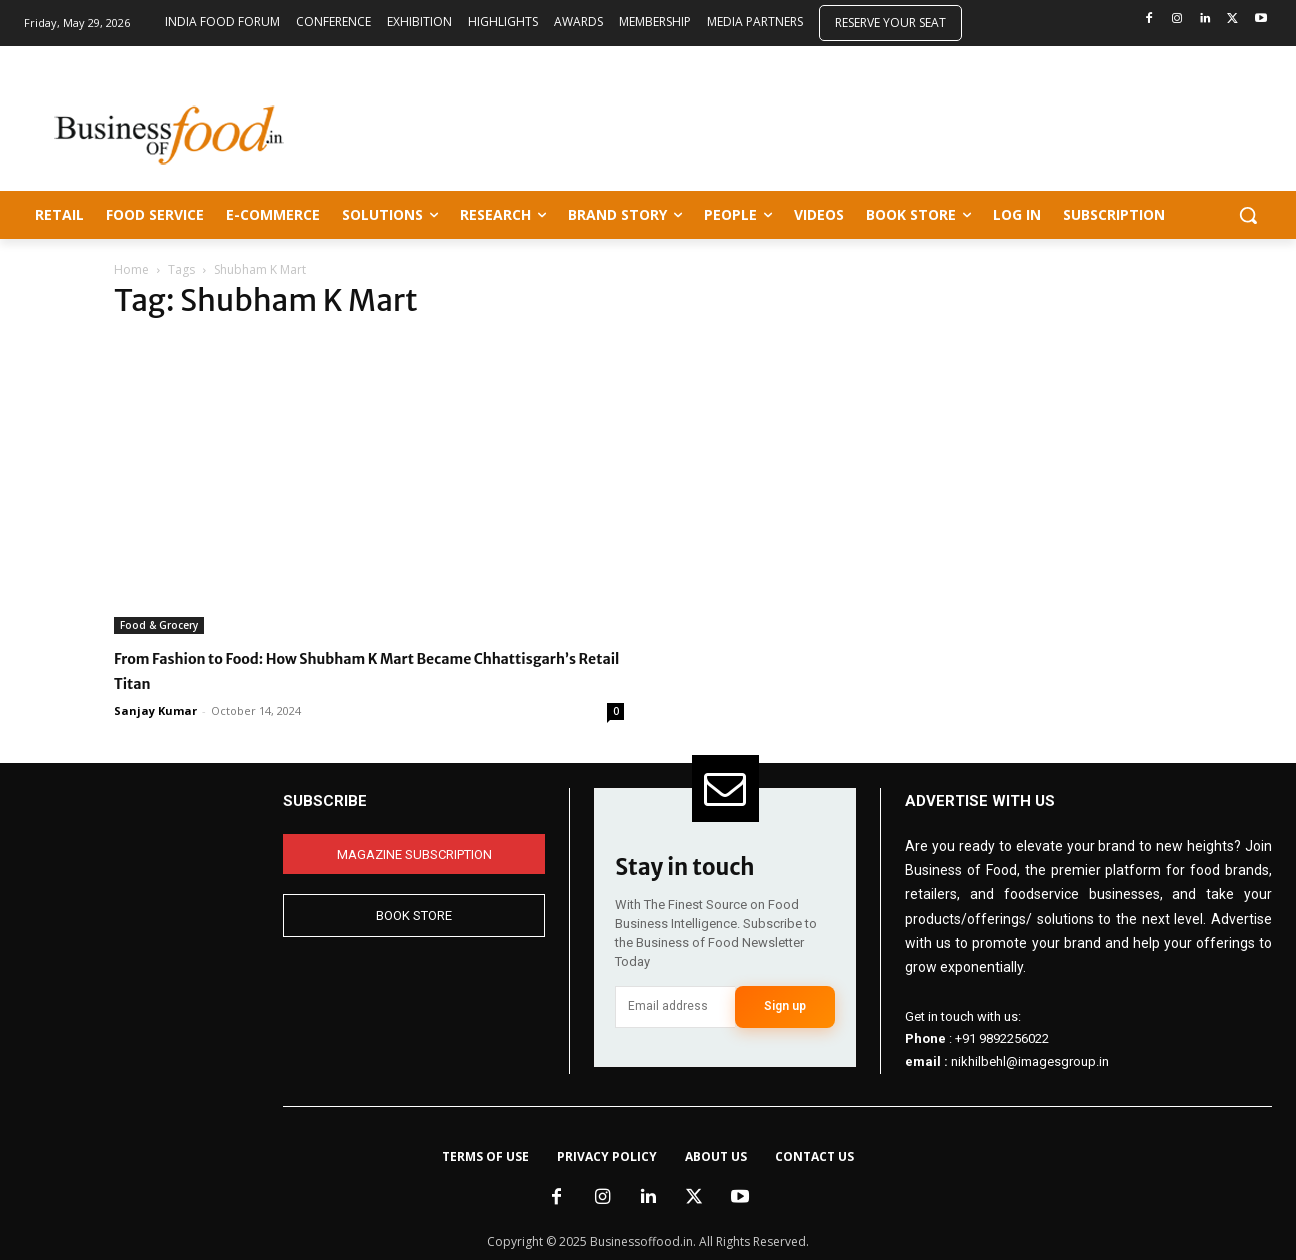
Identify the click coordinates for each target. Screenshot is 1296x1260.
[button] (1248, 215)
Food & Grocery (159, 625)
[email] (675, 1007)
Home (131, 269)
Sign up (785, 1006)
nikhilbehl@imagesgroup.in (1030, 1061)
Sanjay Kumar (155, 710)
